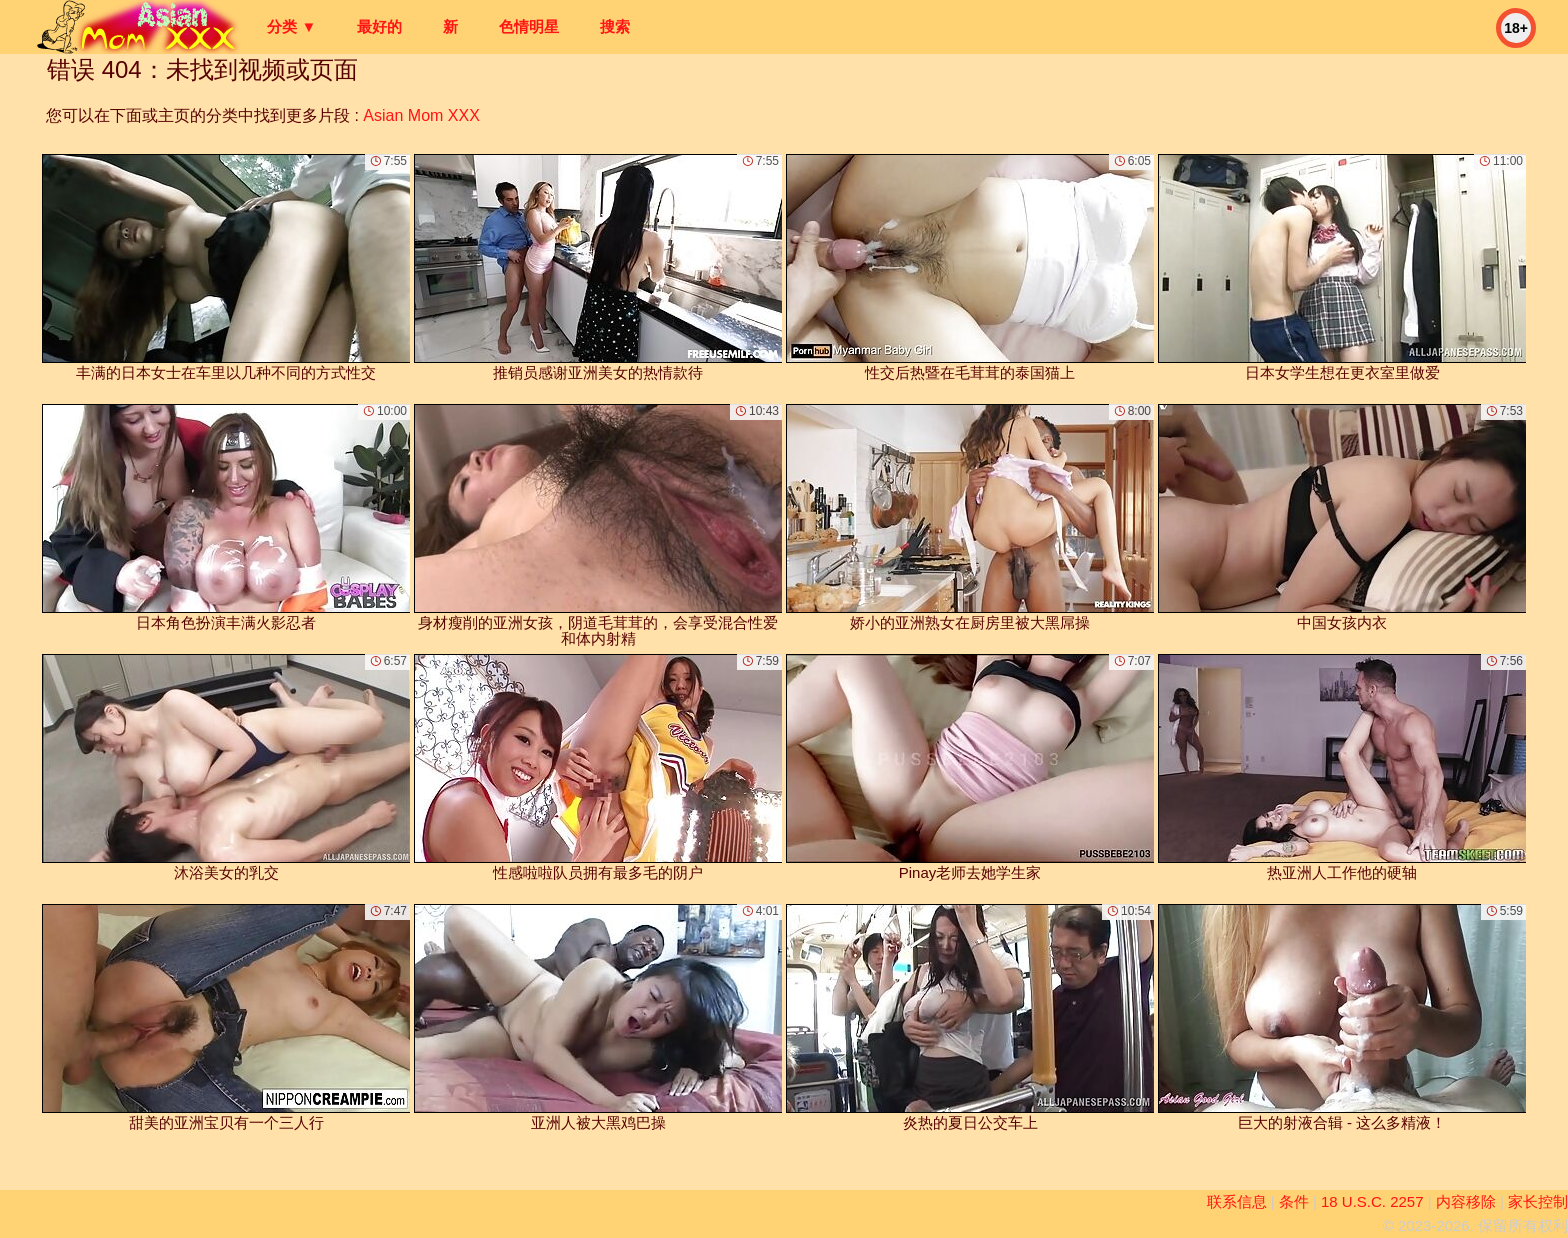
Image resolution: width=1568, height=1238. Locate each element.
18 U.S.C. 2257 (1372, 1201)
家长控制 (1538, 1201)
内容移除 (1466, 1201)
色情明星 (529, 26)
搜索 (615, 26)
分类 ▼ (291, 26)
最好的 (379, 26)
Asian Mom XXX (421, 115)
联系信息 (1237, 1201)
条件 (1294, 1201)
